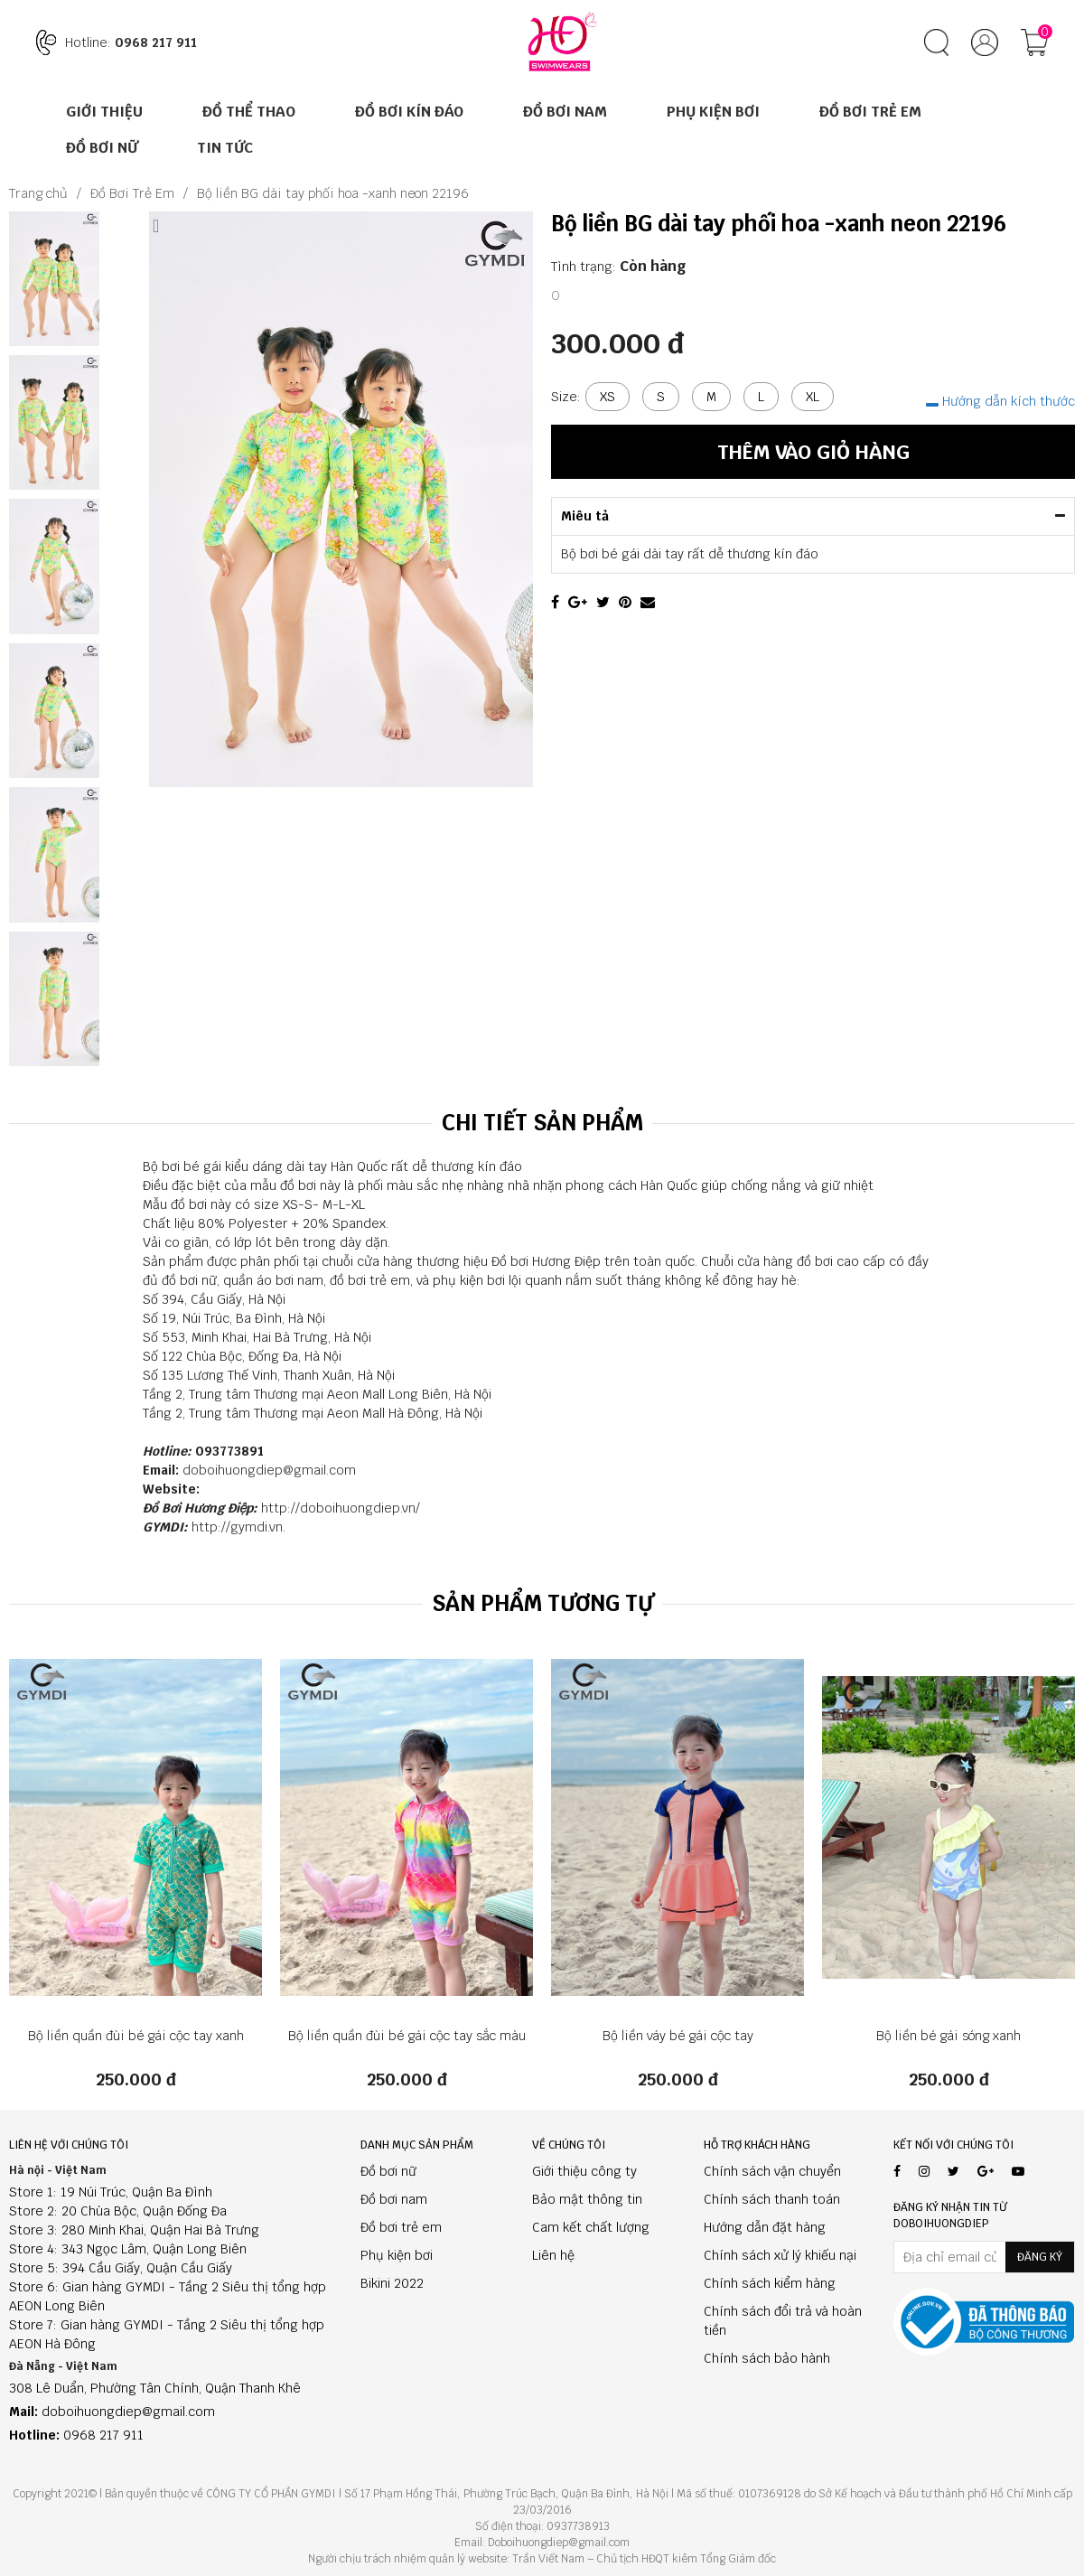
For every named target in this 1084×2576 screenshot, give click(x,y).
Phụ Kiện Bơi (713, 111)
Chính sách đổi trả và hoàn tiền (783, 2320)
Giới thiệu (104, 111)
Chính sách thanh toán (772, 2199)
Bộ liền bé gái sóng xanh (948, 2036)
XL (812, 397)
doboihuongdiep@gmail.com (269, 1470)
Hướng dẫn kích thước (1000, 401)
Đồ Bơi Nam (565, 111)
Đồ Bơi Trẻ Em (870, 111)
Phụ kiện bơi (396, 2255)
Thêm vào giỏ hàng (813, 451)
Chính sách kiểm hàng (770, 2283)
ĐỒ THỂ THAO (248, 111)
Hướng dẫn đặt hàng (765, 2227)
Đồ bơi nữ (388, 2171)
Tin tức (225, 147)
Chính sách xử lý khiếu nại (780, 2255)
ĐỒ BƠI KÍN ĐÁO (409, 111)
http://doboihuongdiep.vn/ (340, 1508)
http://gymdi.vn (237, 1527)
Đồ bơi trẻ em (401, 2227)
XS (607, 397)
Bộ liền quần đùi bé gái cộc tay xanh (136, 2036)
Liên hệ (553, 2255)
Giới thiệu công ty (584, 2171)
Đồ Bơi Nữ (101, 147)
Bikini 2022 (392, 2283)
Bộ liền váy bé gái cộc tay (678, 2036)
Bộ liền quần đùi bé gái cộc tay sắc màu (407, 2036)
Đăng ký (1039, 2257)
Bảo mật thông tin (587, 2199)
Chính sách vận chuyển (772, 2171)
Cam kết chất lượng (590, 2227)
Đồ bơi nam (393, 2199)
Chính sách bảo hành (767, 2358)
